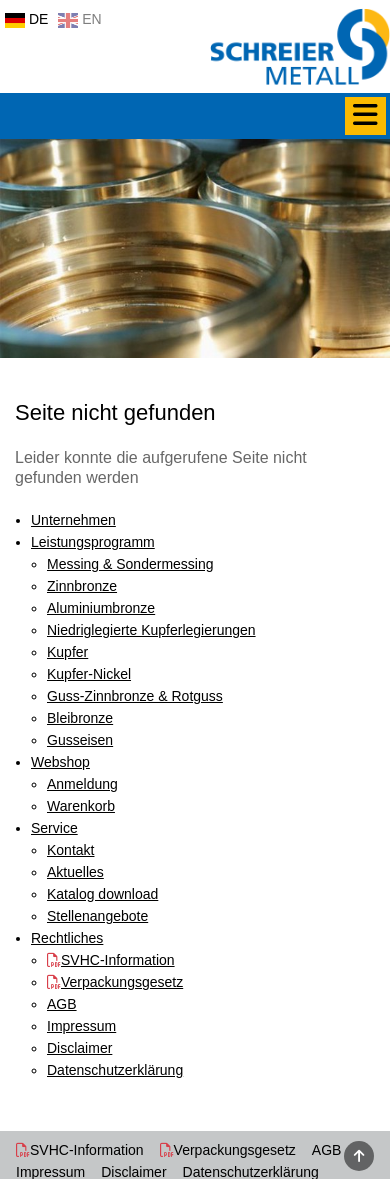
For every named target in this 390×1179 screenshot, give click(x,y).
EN (79, 19)
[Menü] (365, 116)
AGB (327, 1150)
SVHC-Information (87, 1150)
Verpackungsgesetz (235, 1150)
